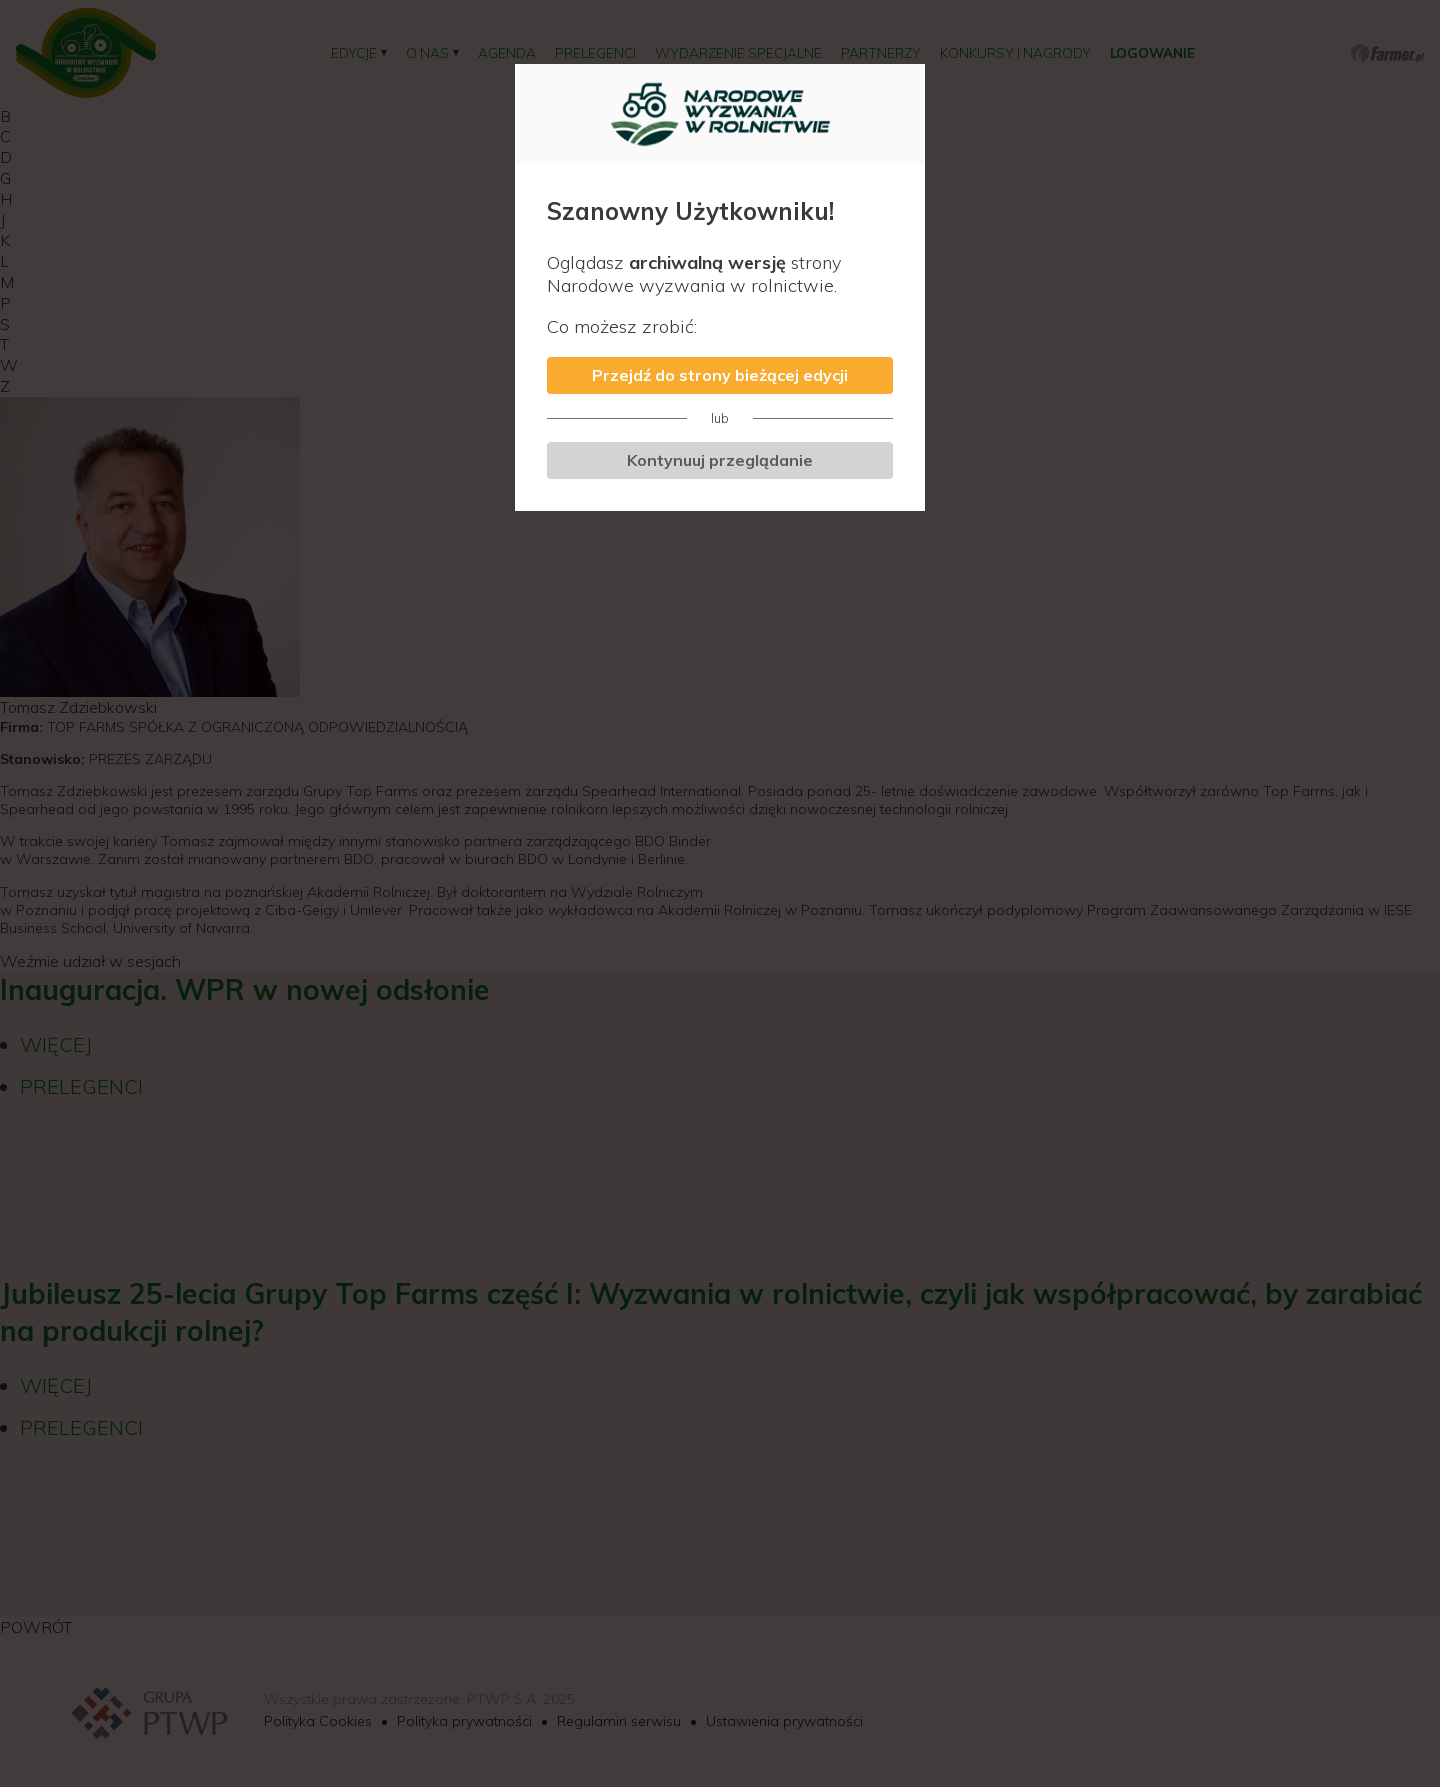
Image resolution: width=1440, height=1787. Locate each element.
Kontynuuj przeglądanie (720, 460)
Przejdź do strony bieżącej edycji (720, 375)
